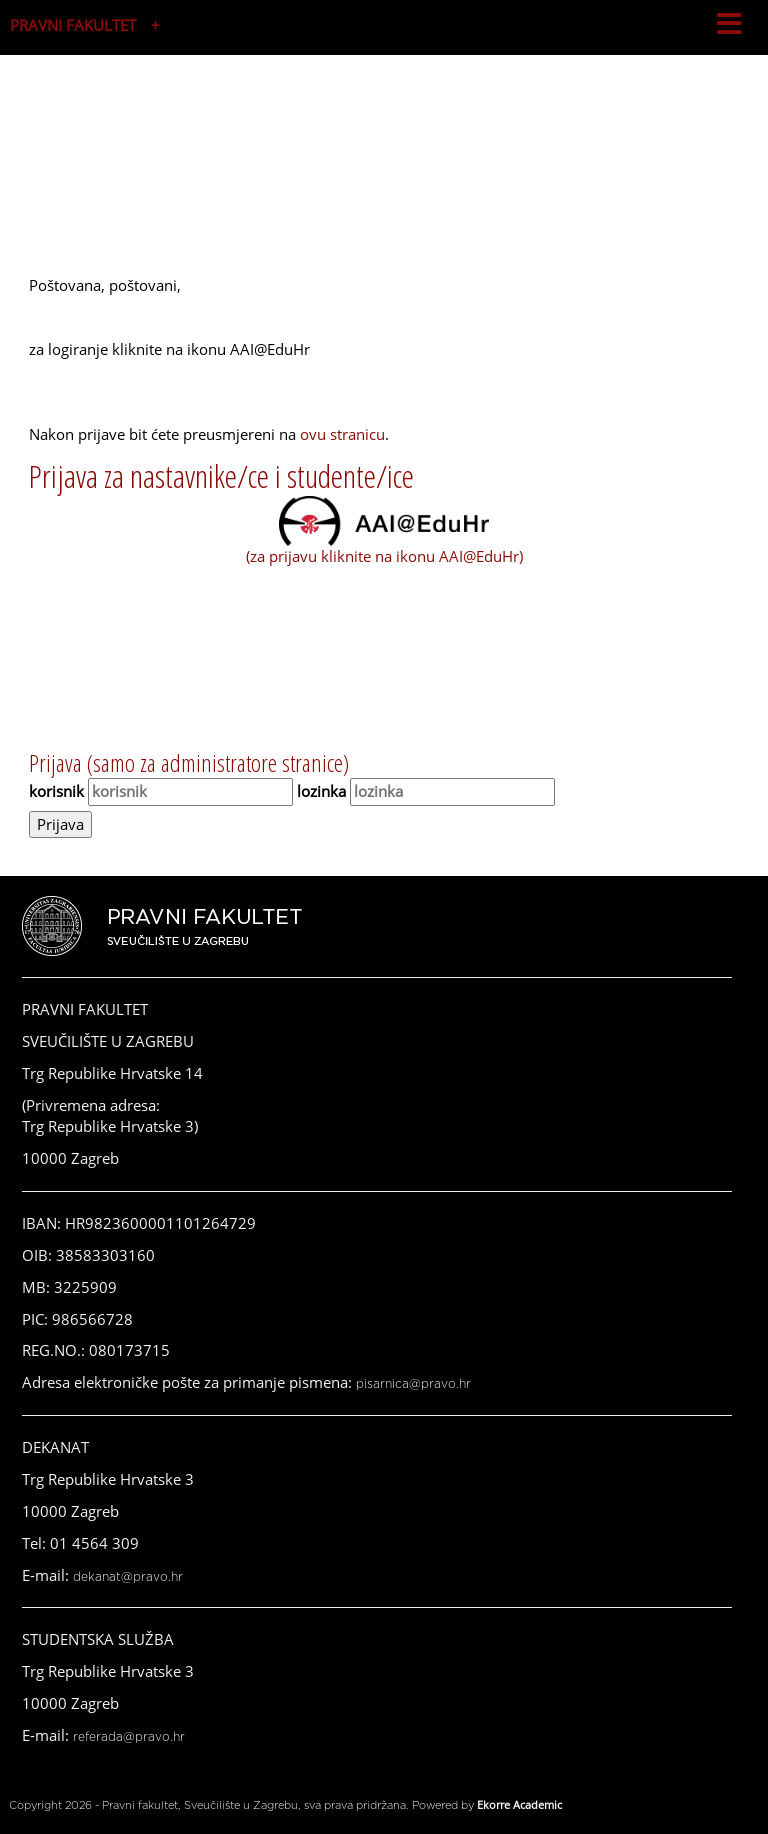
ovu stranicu (342, 434)
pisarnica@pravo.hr (413, 1384)
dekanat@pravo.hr (128, 1577)
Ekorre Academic (519, 1804)
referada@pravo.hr (129, 1737)
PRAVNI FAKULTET (73, 25)
